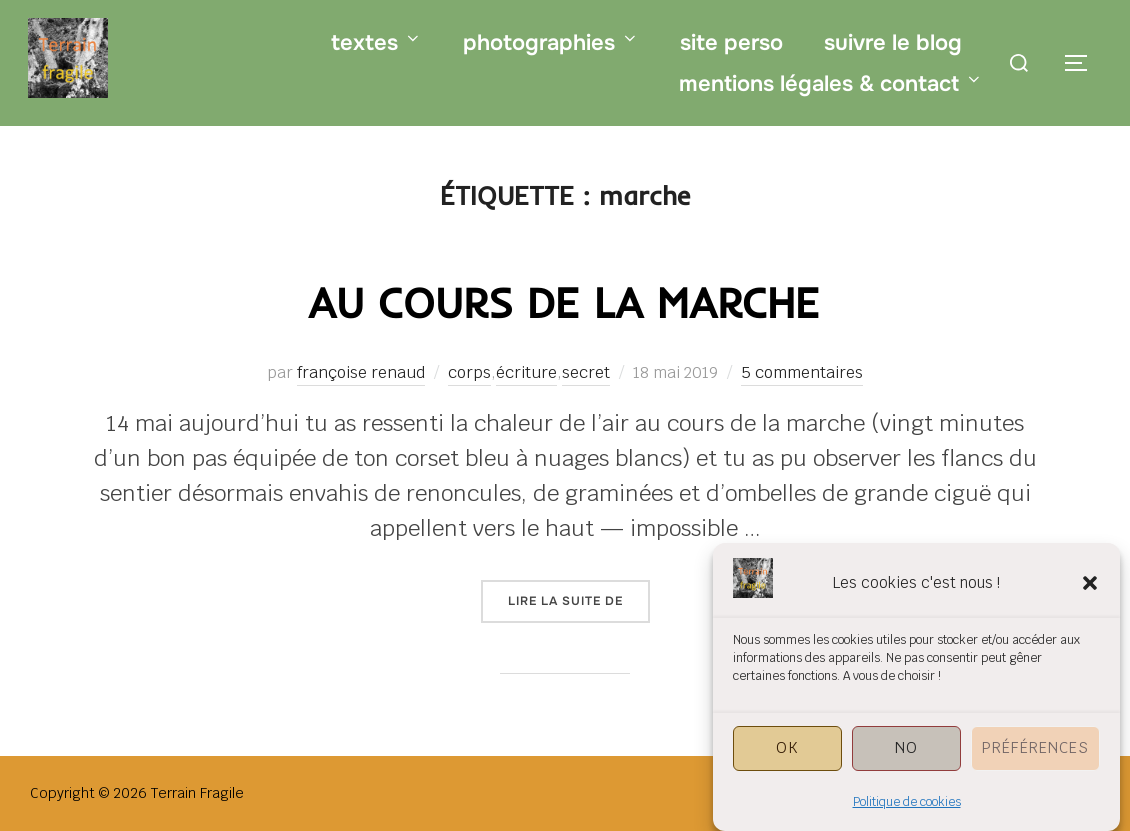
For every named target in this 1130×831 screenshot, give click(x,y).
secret (586, 372)
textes (376, 43)
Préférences (1035, 757)
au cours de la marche (564, 302)
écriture (526, 372)
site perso (731, 43)
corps (469, 372)
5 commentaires (802, 372)
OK (787, 757)
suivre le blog (893, 43)
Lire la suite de (579, 600)
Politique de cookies (907, 812)
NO (906, 757)
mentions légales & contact (831, 84)
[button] (1090, 593)
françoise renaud (361, 372)
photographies (551, 43)
